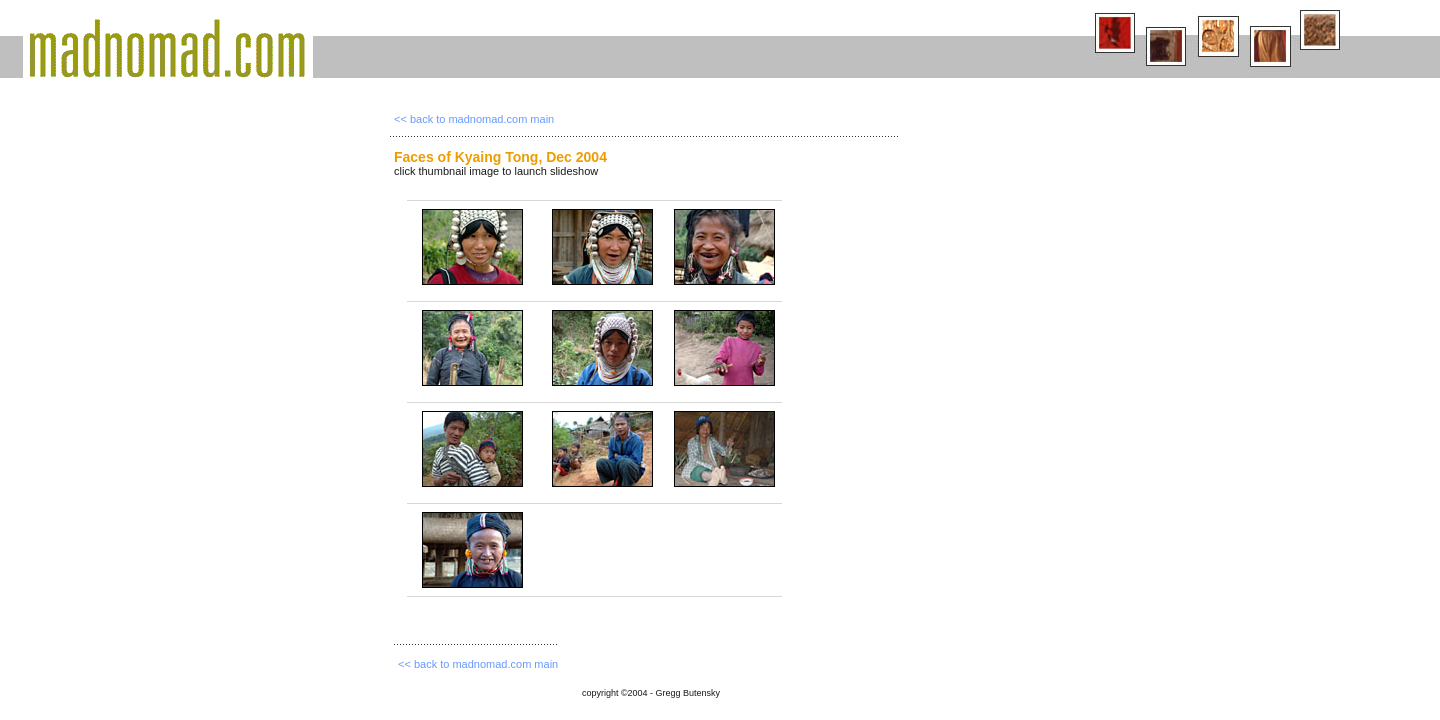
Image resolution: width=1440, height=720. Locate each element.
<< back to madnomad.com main (474, 119)
